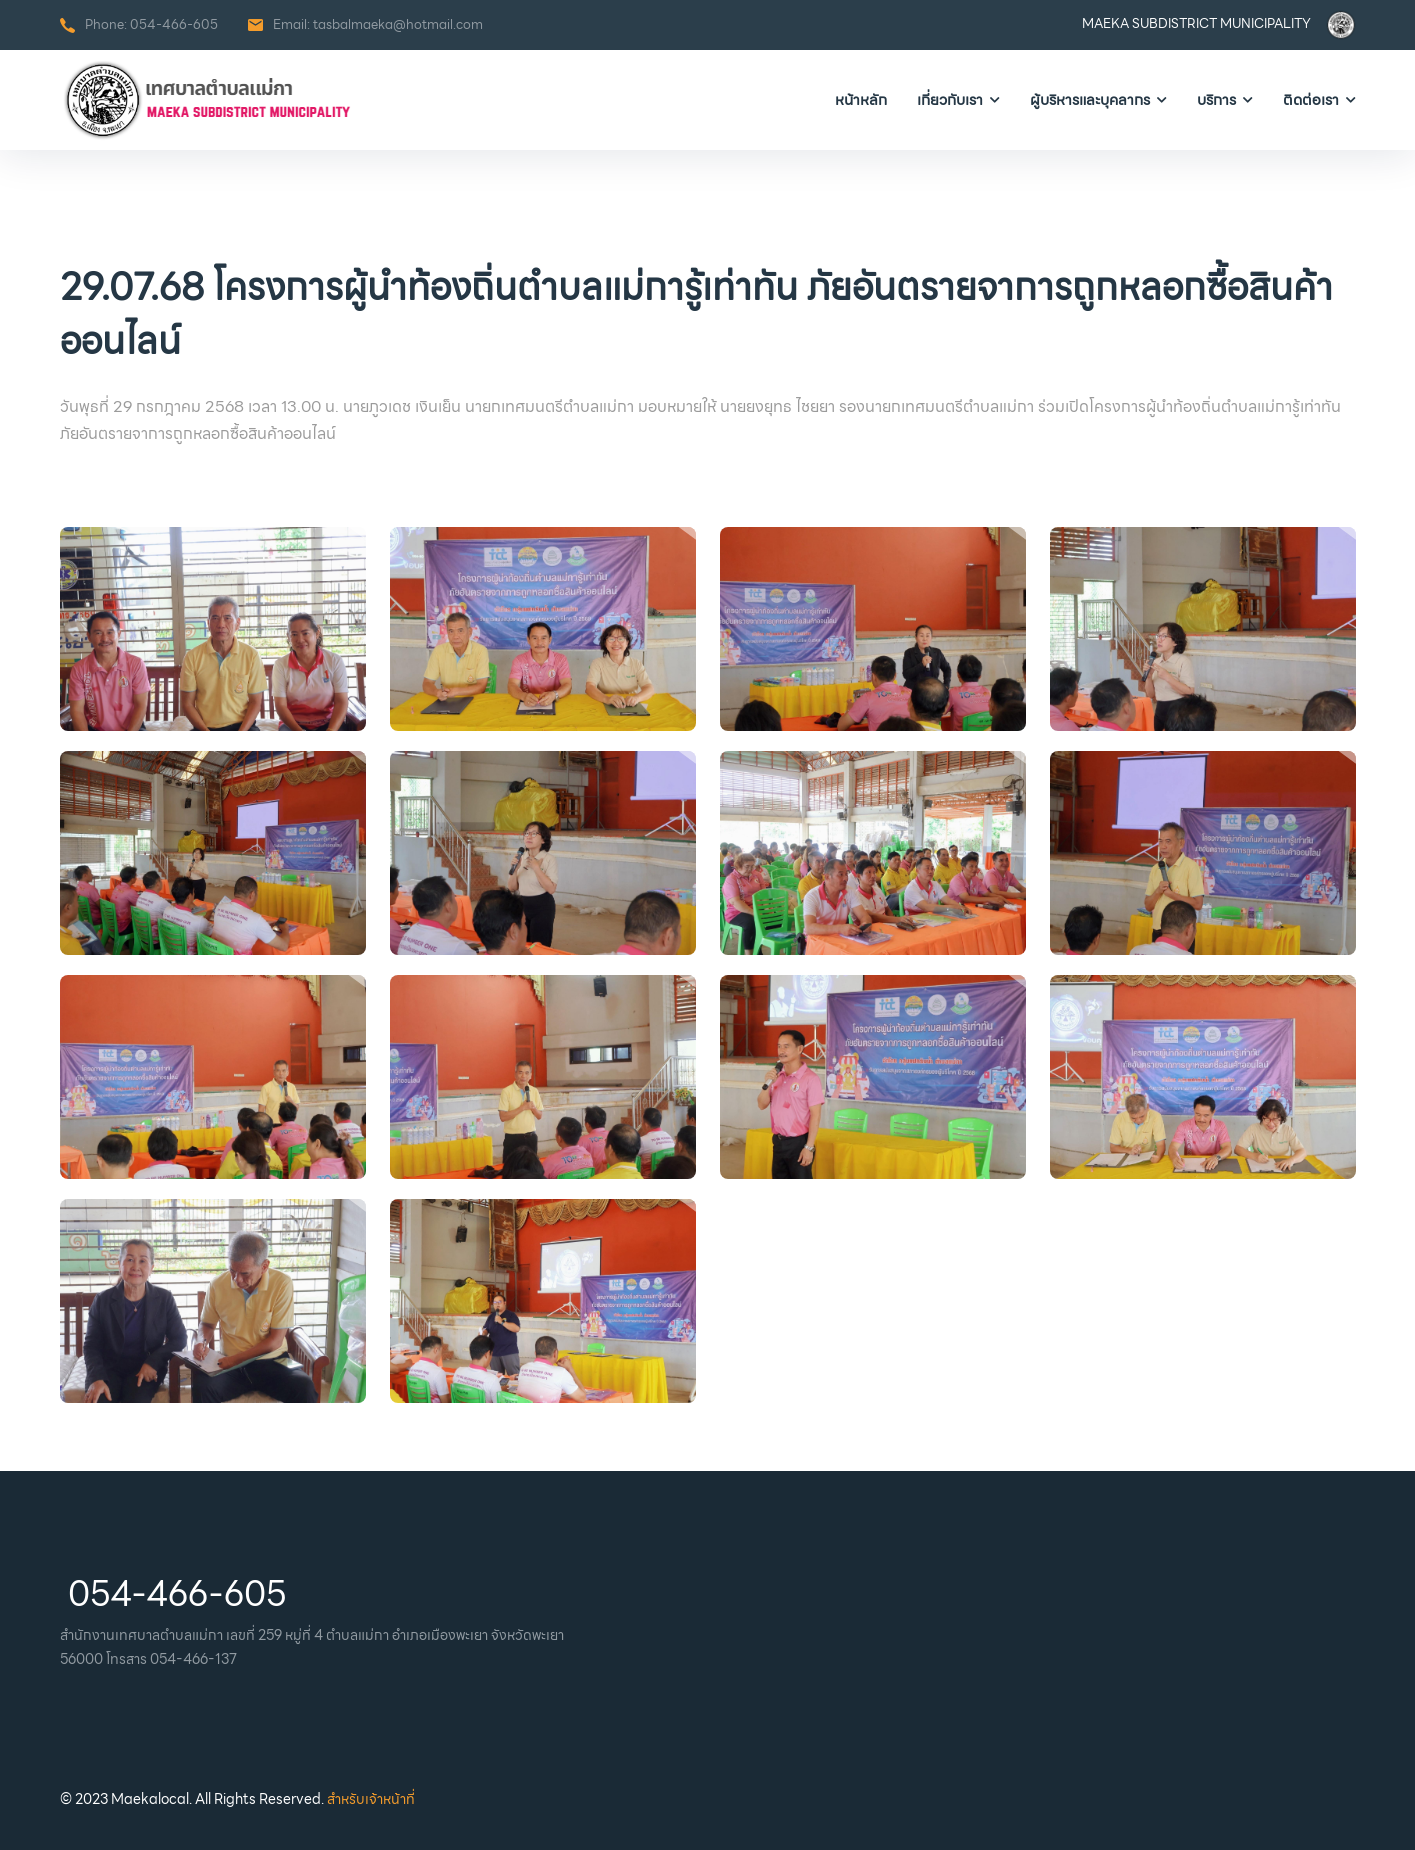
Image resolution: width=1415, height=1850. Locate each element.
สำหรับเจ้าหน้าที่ (371, 1799)
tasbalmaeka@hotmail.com (398, 24)
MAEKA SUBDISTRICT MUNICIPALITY (1196, 23)
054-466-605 (174, 24)
